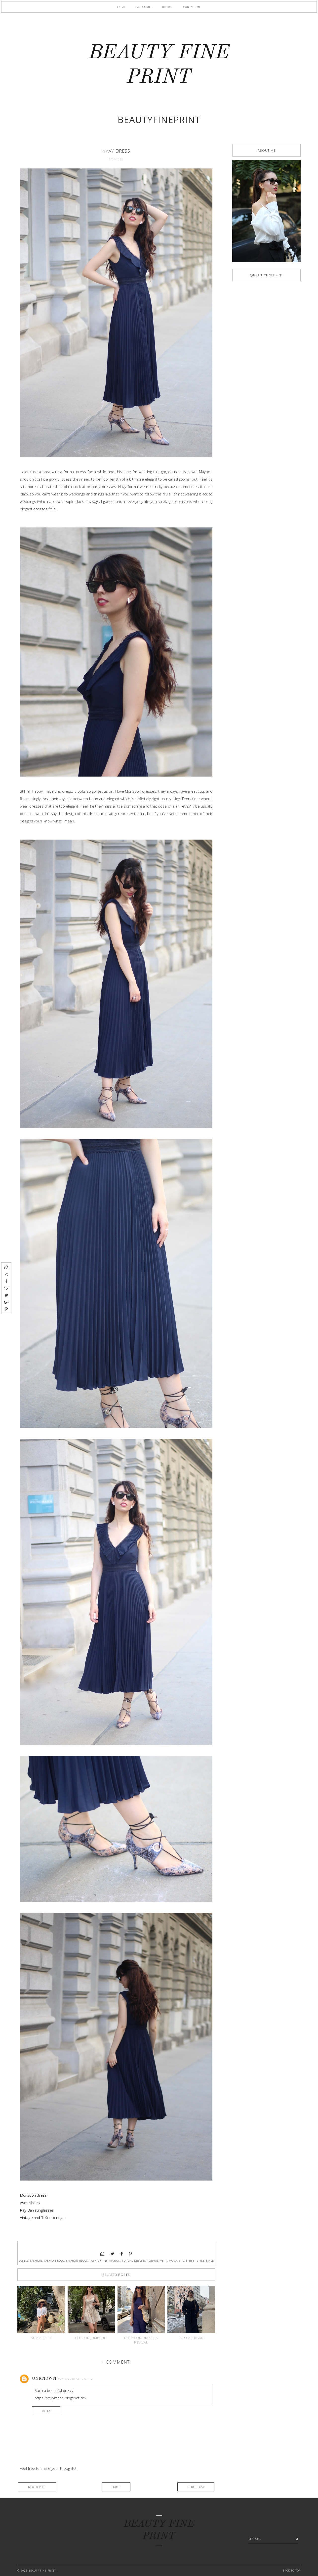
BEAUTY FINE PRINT (42, 2570)
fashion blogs (77, 2260)
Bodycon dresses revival (141, 2340)
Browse (167, 7)
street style (195, 2260)
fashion (36, 2260)
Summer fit (41, 2338)
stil (181, 2260)
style (210, 2260)
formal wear (157, 2260)
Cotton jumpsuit (91, 2338)
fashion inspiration (105, 2260)
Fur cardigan (191, 2338)
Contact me (192, 7)
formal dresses (134, 2260)
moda (173, 2260)
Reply (46, 2411)
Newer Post (37, 2487)
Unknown (44, 2379)
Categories (144, 7)
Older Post (196, 2487)
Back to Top (292, 2570)
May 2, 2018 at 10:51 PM (75, 2378)
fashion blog (54, 2260)
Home (121, 7)
